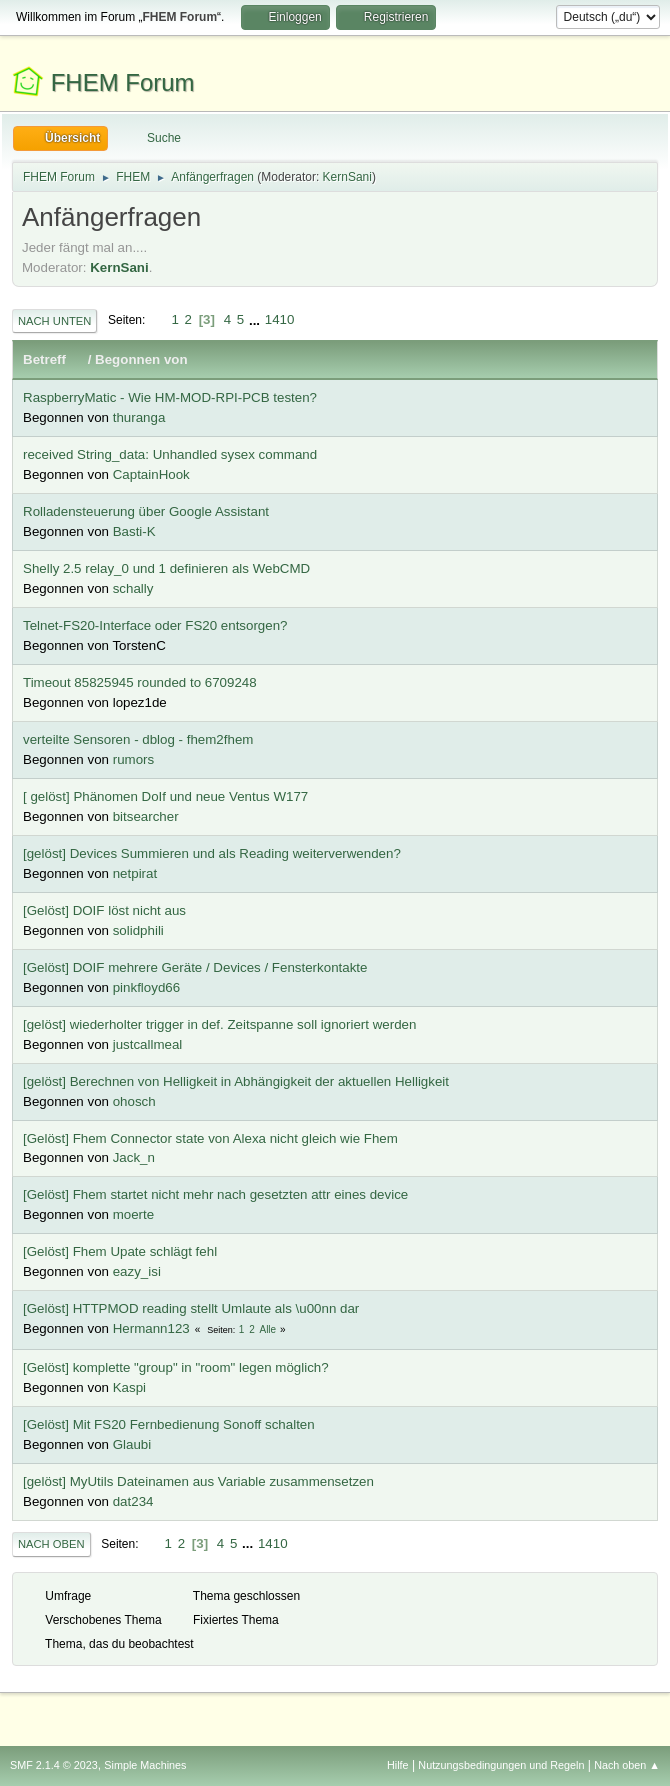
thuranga (139, 417)
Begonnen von (141, 359)
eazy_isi (137, 1271)
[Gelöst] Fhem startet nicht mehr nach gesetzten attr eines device (215, 1194)
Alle (267, 1329)
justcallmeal (148, 1044)
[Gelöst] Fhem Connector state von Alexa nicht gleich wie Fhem (210, 1138)
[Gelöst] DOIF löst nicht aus (104, 910)
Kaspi (129, 1387)
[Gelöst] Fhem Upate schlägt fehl (120, 1251)
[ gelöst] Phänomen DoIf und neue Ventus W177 (165, 796)
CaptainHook (151, 474)
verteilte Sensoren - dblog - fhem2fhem (138, 739)
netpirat (135, 873)
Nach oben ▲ (627, 1765)
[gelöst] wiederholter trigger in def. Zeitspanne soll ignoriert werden (219, 1024)
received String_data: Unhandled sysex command (170, 454)
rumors (133, 759)
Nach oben (51, 1544)
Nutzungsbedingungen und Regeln (501, 1765)
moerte (133, 1214)
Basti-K (134, 531)
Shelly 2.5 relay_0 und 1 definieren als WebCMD (166, 568)
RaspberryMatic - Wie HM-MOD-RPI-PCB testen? (170, 397)
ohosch (134, 1101)
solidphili (138, 930)
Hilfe (398, 1765)
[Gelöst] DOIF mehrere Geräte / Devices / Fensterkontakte (195, 967)
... (256, 319)
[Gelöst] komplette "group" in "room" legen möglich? (176, 1367)
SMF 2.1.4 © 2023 (54, 1765)
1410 (280, 319)
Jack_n (134, 1157)
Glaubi (132, 1444)
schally (133, 588)
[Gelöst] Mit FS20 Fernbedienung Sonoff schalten (169, 1424)
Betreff (53, 359)
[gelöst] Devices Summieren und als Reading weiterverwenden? (212, 853)
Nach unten (54, 321)
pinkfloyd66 (146, 987)
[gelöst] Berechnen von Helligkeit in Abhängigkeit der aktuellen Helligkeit (236, 1081)
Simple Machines (145, 1765)
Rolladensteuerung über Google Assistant (146, 511)
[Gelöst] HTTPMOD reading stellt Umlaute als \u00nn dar (191, 1308)
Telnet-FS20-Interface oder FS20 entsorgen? (155, 625)
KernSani (347, 177)
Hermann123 (151, 1328)
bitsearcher (146, 816)
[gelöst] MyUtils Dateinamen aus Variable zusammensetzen (198, 1481)
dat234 (133, 1501)
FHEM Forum (123, 82)
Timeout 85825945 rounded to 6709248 (140, 682)
